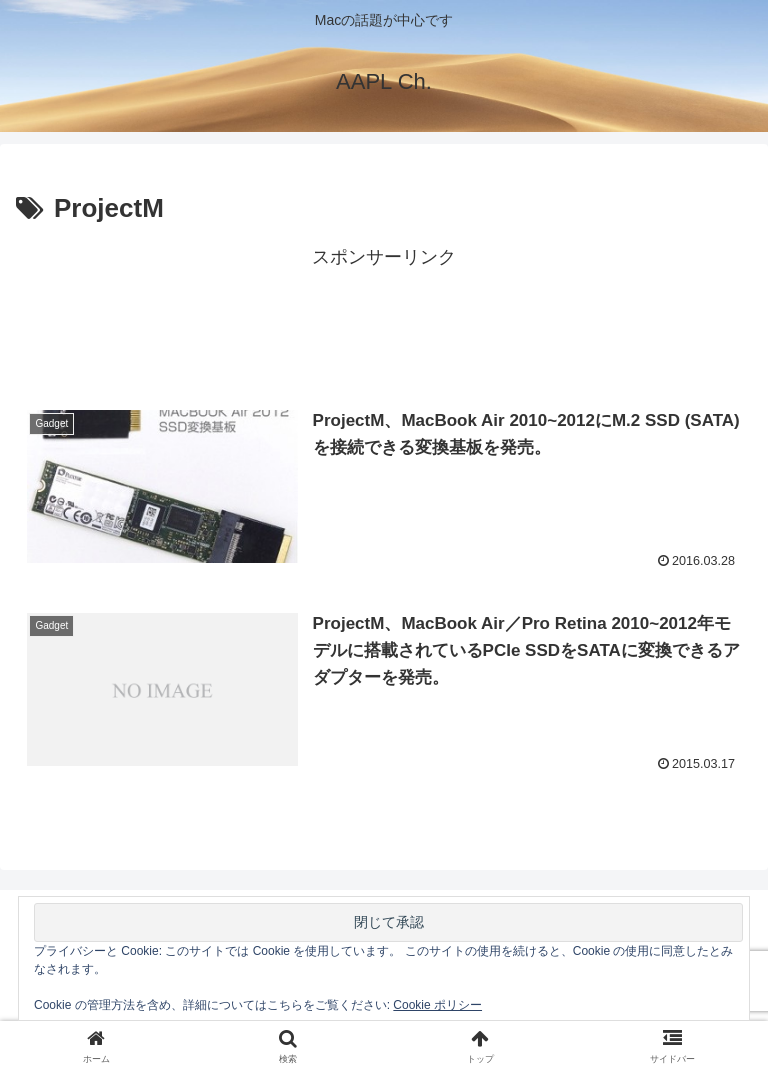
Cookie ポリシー (437, 1005)
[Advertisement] (384, 319)
